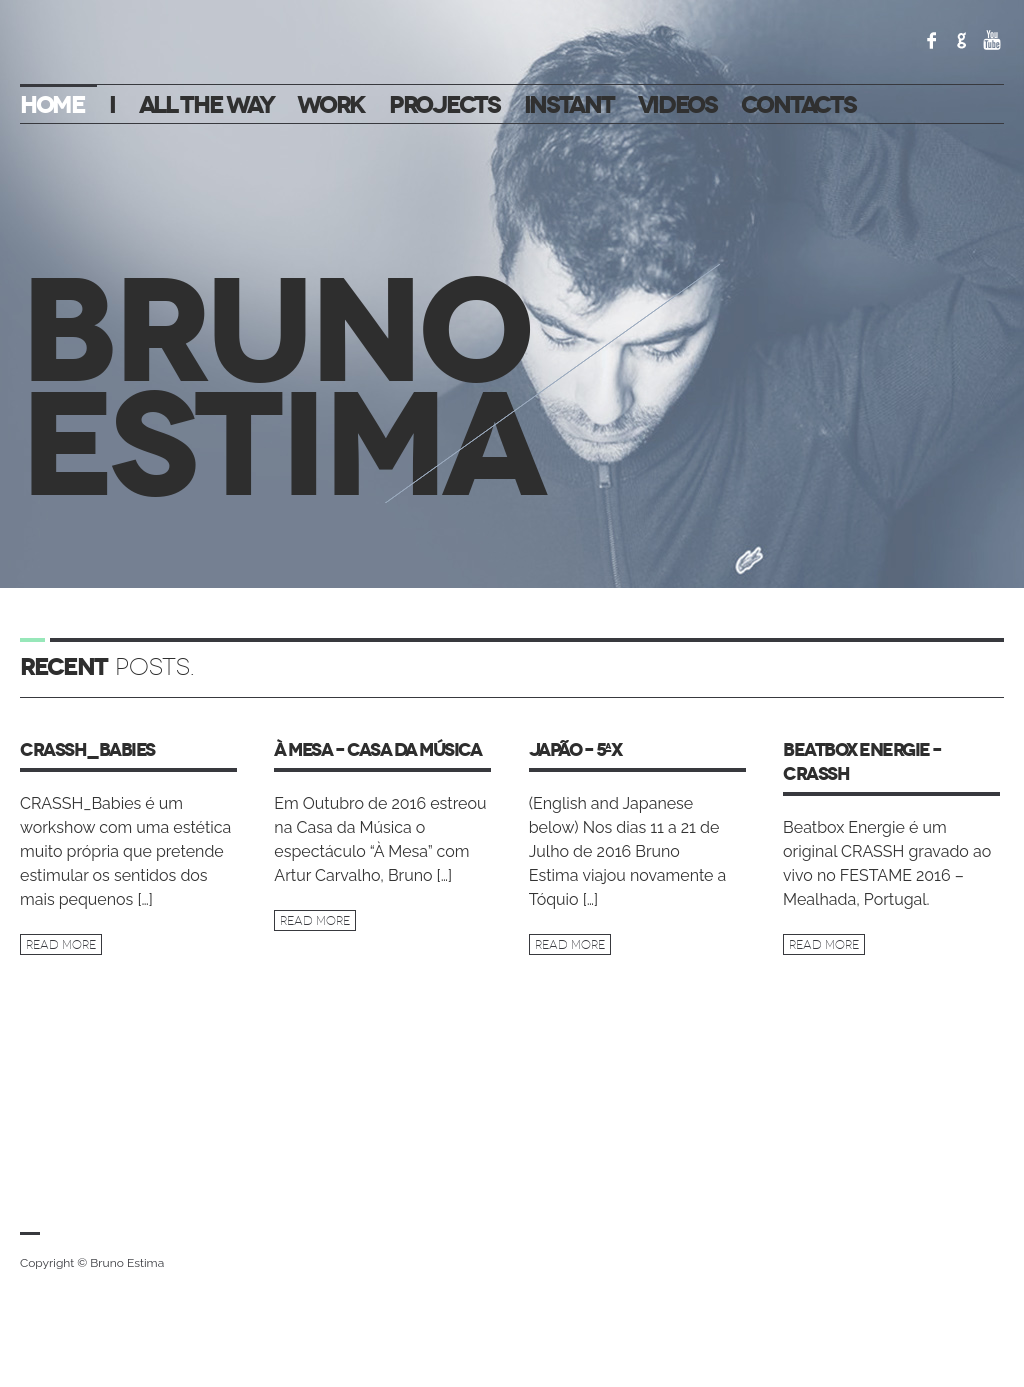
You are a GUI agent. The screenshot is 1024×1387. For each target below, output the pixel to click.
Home (52, 105)
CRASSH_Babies (87, 749)
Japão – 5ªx (575, 749)
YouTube (992, 40)
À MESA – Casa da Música (377, 749)
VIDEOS (677, 105)
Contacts (798, 105)
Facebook (932, 40)
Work (331, 105)
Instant (569, 105)
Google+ (962, 40)
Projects (444, 105)
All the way (206, 105)
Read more (61, 945)
